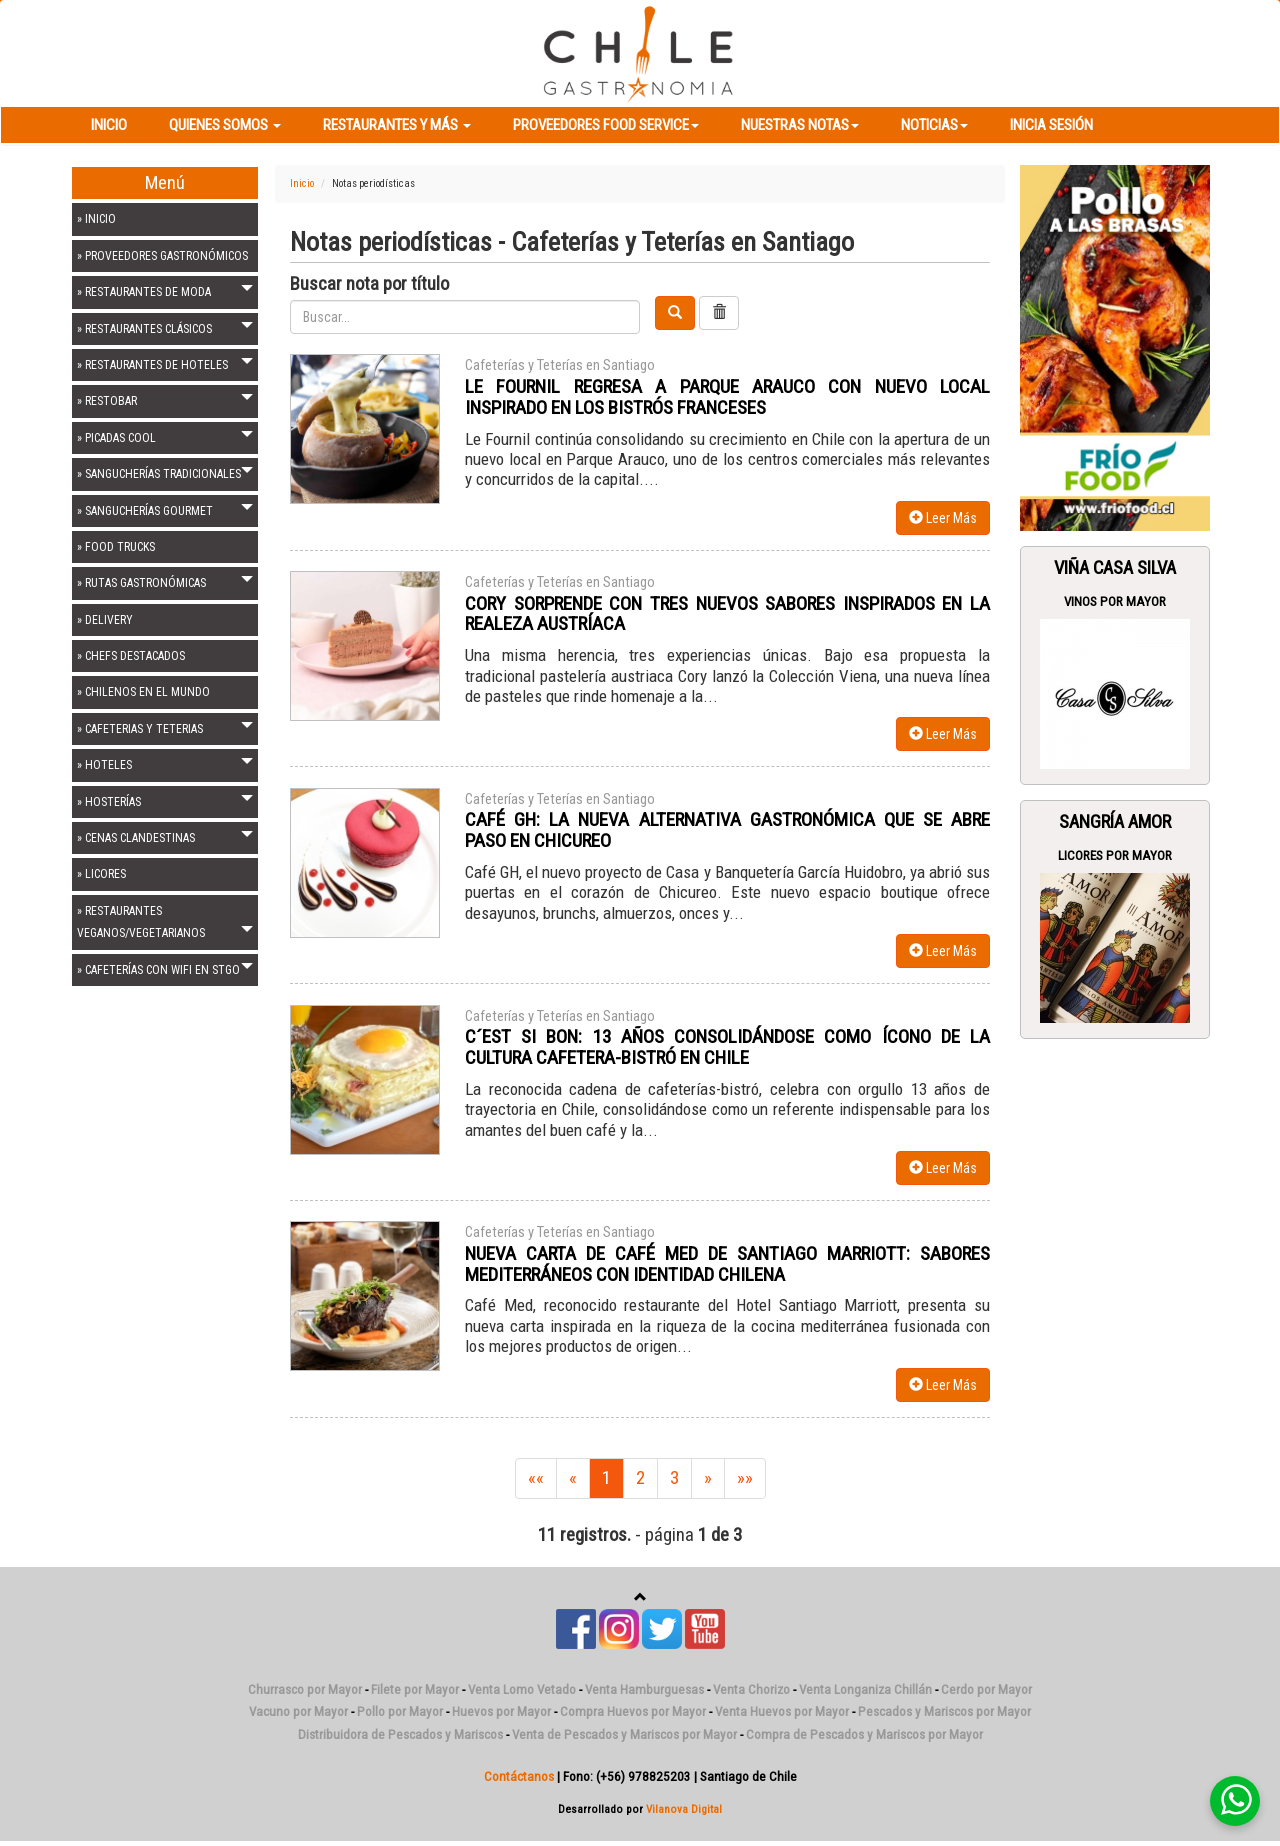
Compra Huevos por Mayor (633, 1711)
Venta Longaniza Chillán (865, 1689)
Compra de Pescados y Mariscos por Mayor (864, 1734)
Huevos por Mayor (501, 1711)
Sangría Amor (1115, 822)
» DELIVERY (105, 620)
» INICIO (96, 219)
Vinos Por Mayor (1115, 601)
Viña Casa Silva (1115, 568)
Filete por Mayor (415, 1689)
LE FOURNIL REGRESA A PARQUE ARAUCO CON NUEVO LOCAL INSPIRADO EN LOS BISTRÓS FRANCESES (727, 397)
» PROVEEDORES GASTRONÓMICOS (162, 256)
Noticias (934, 125)
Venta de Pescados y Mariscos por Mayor (624, 1734)
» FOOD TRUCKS (116, 547)
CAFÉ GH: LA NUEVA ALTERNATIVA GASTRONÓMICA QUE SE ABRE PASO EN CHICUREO (727, 830)
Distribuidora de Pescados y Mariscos (400, 1734)
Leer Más (943, 518)
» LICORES (101, 874)
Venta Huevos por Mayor (782, 1711)
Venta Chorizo (751, 1689)
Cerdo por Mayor (986, 1689)
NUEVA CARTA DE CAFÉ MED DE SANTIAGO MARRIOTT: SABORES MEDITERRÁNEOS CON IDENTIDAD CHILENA (727, 1264)
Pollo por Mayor (400, 1711)
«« (536, 1478)
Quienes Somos (225, 125)
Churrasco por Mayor (305, 1689)
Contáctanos (519, 1776)
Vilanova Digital (684, 1809)
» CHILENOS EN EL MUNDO (143, 692)
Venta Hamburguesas (644, 1689)
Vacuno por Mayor (298, 1711)
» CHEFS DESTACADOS (131, 656)
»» (745, 1478)
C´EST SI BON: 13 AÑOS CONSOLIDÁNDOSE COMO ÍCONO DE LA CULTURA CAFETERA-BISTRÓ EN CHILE (727, 1047)
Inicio (109, 125)
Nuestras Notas (800, 125)
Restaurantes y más (397, 125)
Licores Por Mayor (1115, 855)
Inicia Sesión (1051, 125)
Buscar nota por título (369, 284)
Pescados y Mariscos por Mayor (944, 1711)
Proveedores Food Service (606, 125)
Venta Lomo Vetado (522, 1689)
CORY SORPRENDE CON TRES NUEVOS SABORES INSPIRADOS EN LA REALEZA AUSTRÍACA (727, 614)
